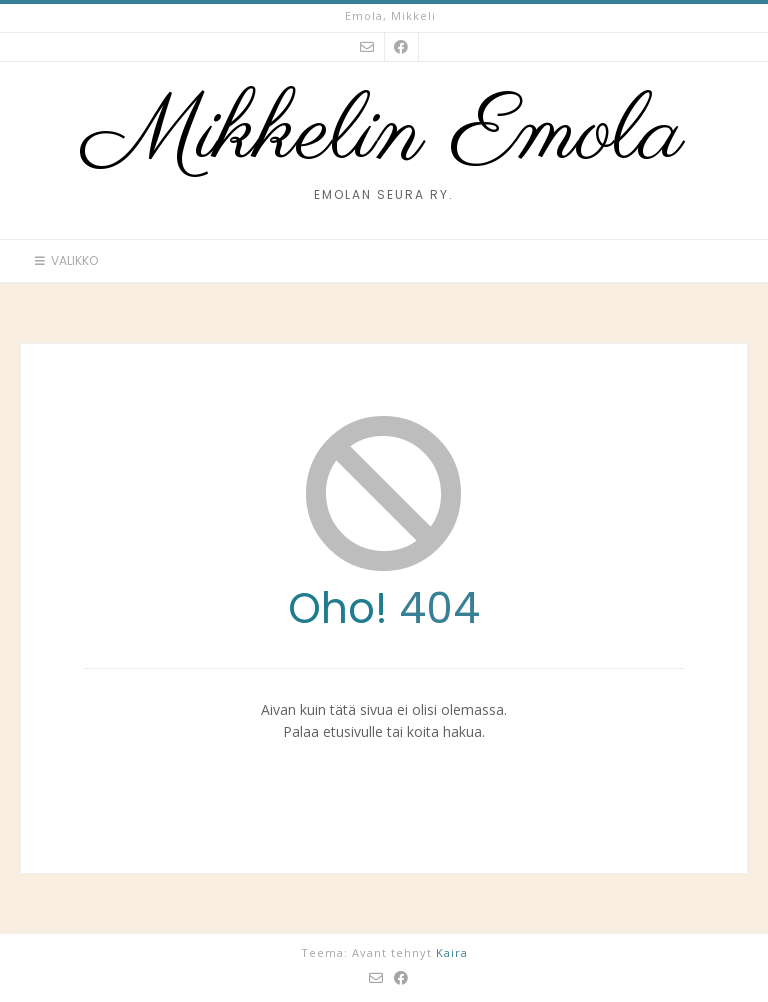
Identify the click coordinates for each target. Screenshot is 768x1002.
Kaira (452, 952)
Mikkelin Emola (384, 135)
